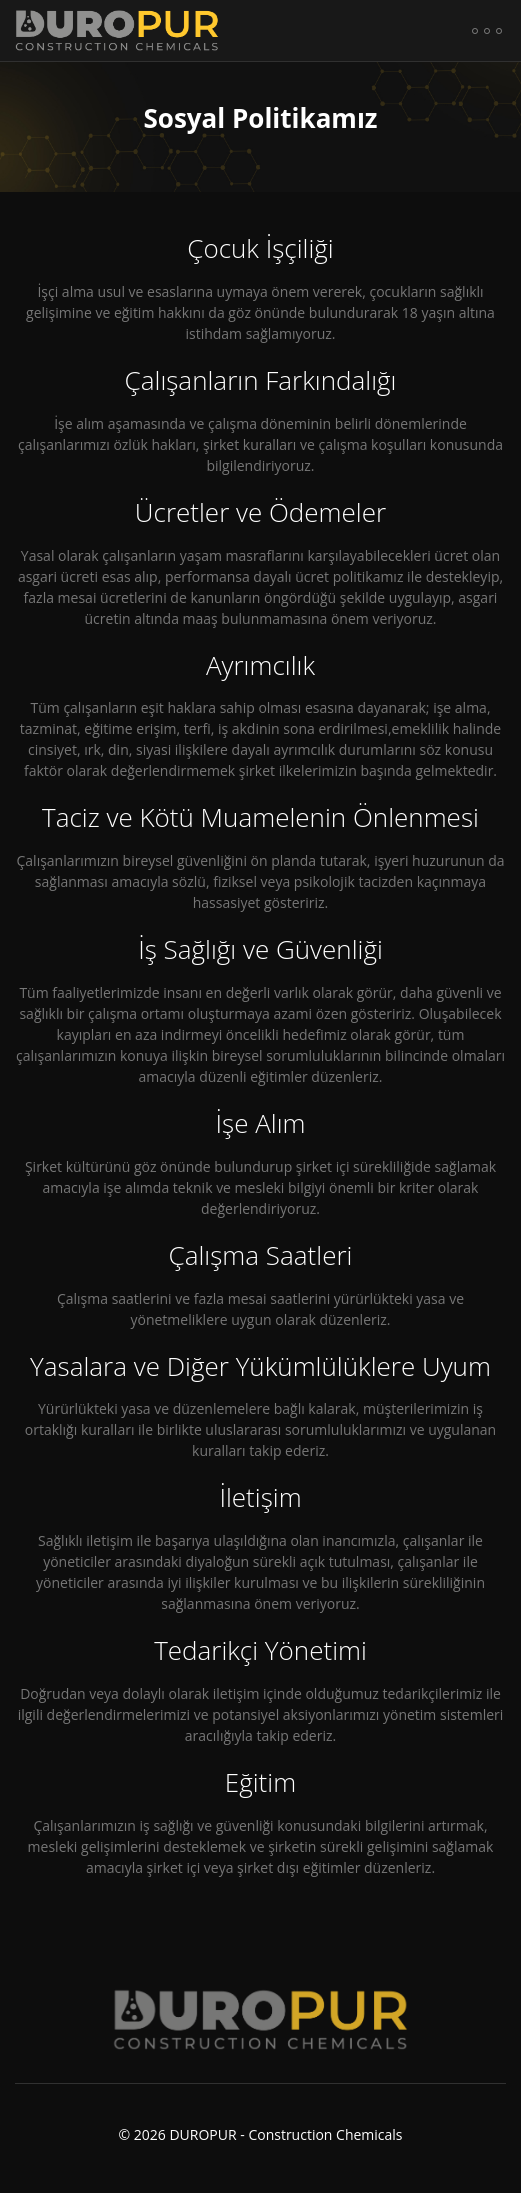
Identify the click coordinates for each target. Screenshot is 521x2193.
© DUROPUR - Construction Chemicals (260, 2122)
